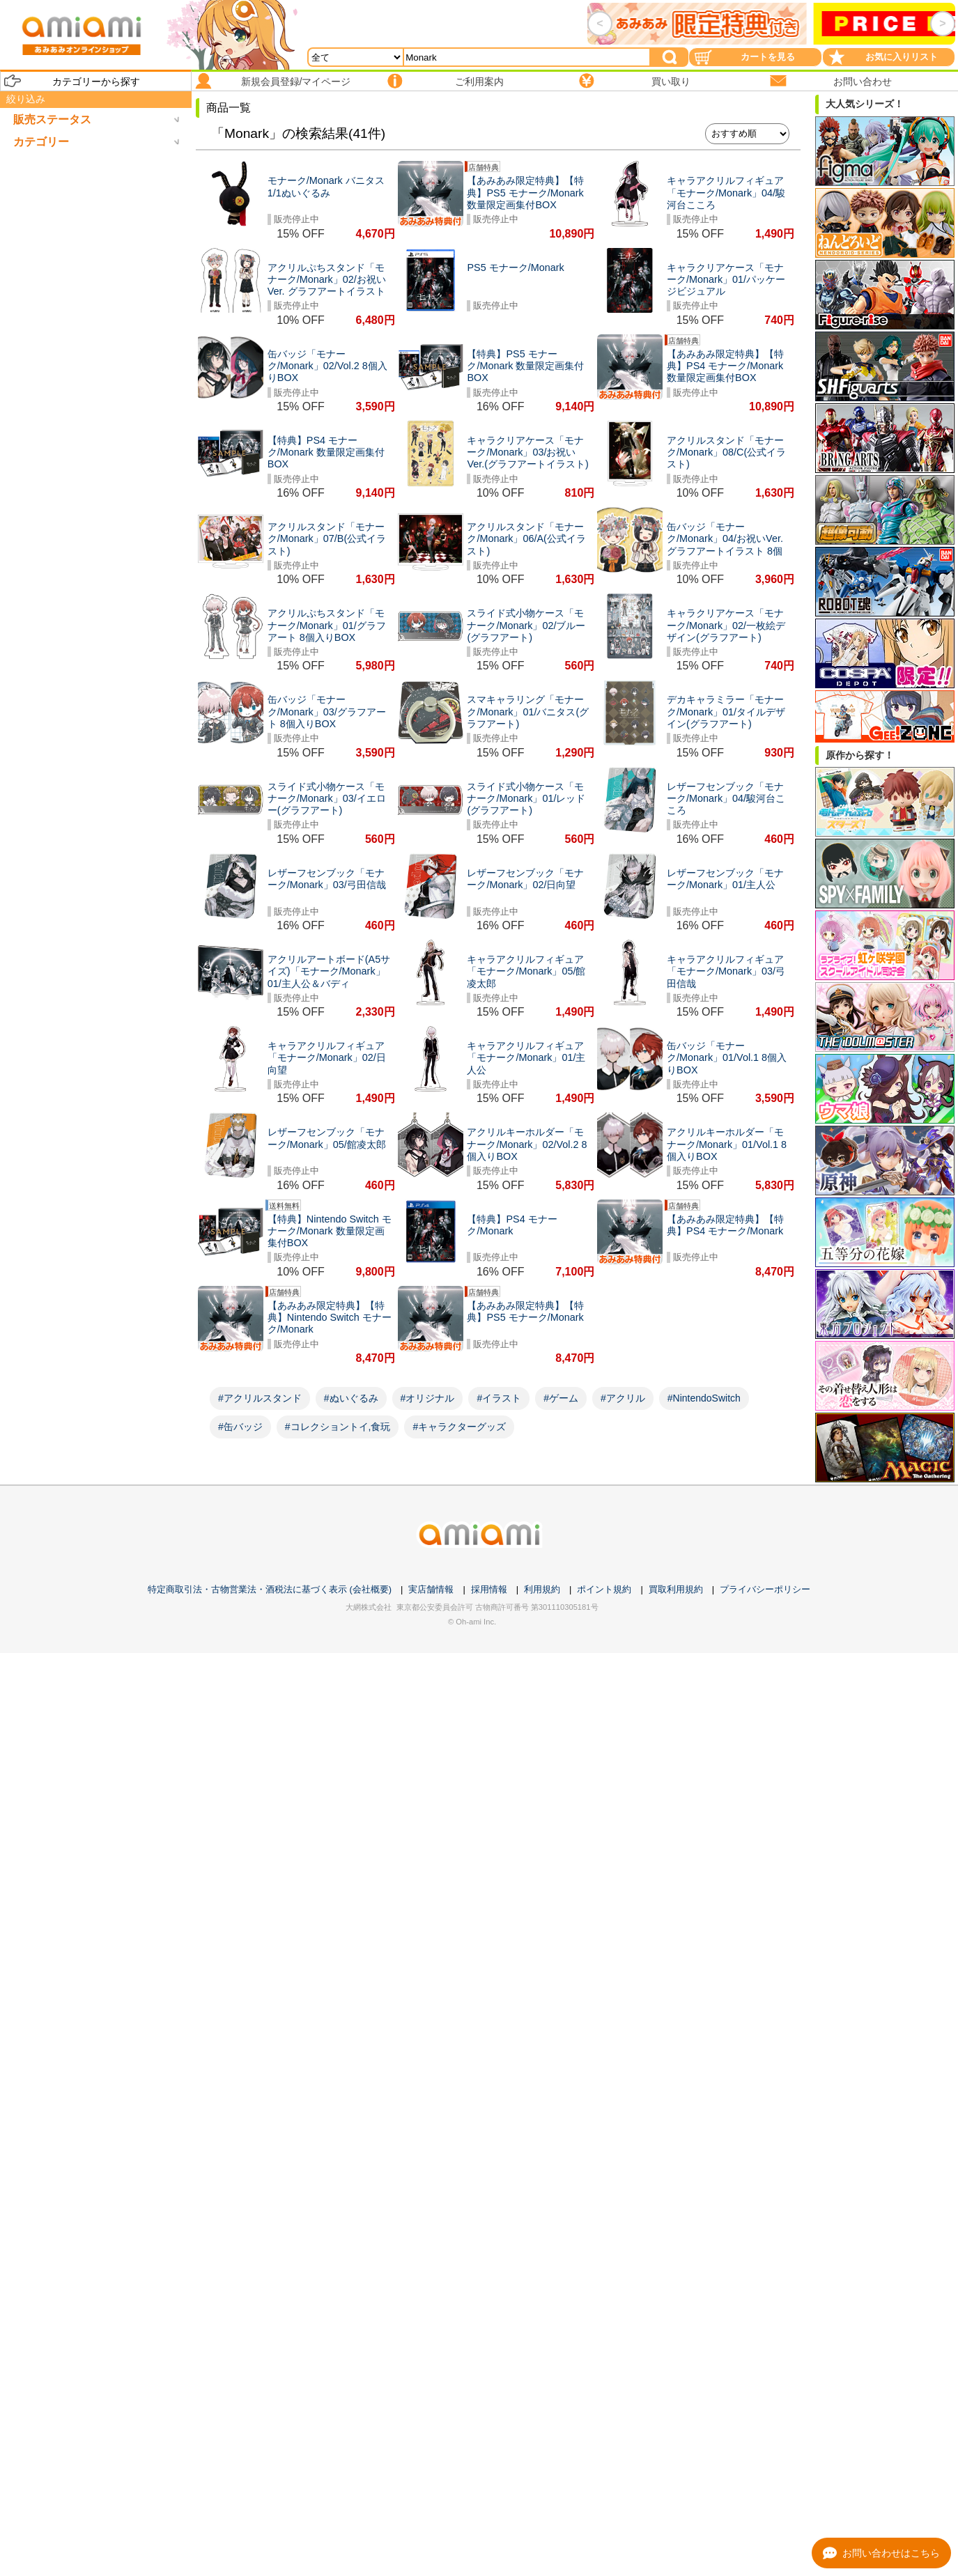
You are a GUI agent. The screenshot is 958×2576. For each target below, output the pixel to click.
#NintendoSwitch (704, 1398)
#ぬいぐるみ (351, 1398)
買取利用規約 (676, 1589)
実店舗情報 (431, 1589)
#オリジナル (428, 1398)
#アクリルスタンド (260, 1398)
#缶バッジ (240, 1426)
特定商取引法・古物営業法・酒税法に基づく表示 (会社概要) (270, 1589)
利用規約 (542, 1589)
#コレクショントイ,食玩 (338, 1426)
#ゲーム (560, 1398)
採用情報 (489, 1589)
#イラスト (499, 1398)
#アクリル (623, 1398)
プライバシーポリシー (765, 1589)
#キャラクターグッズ (459, 1426)
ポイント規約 (604, 1589)
